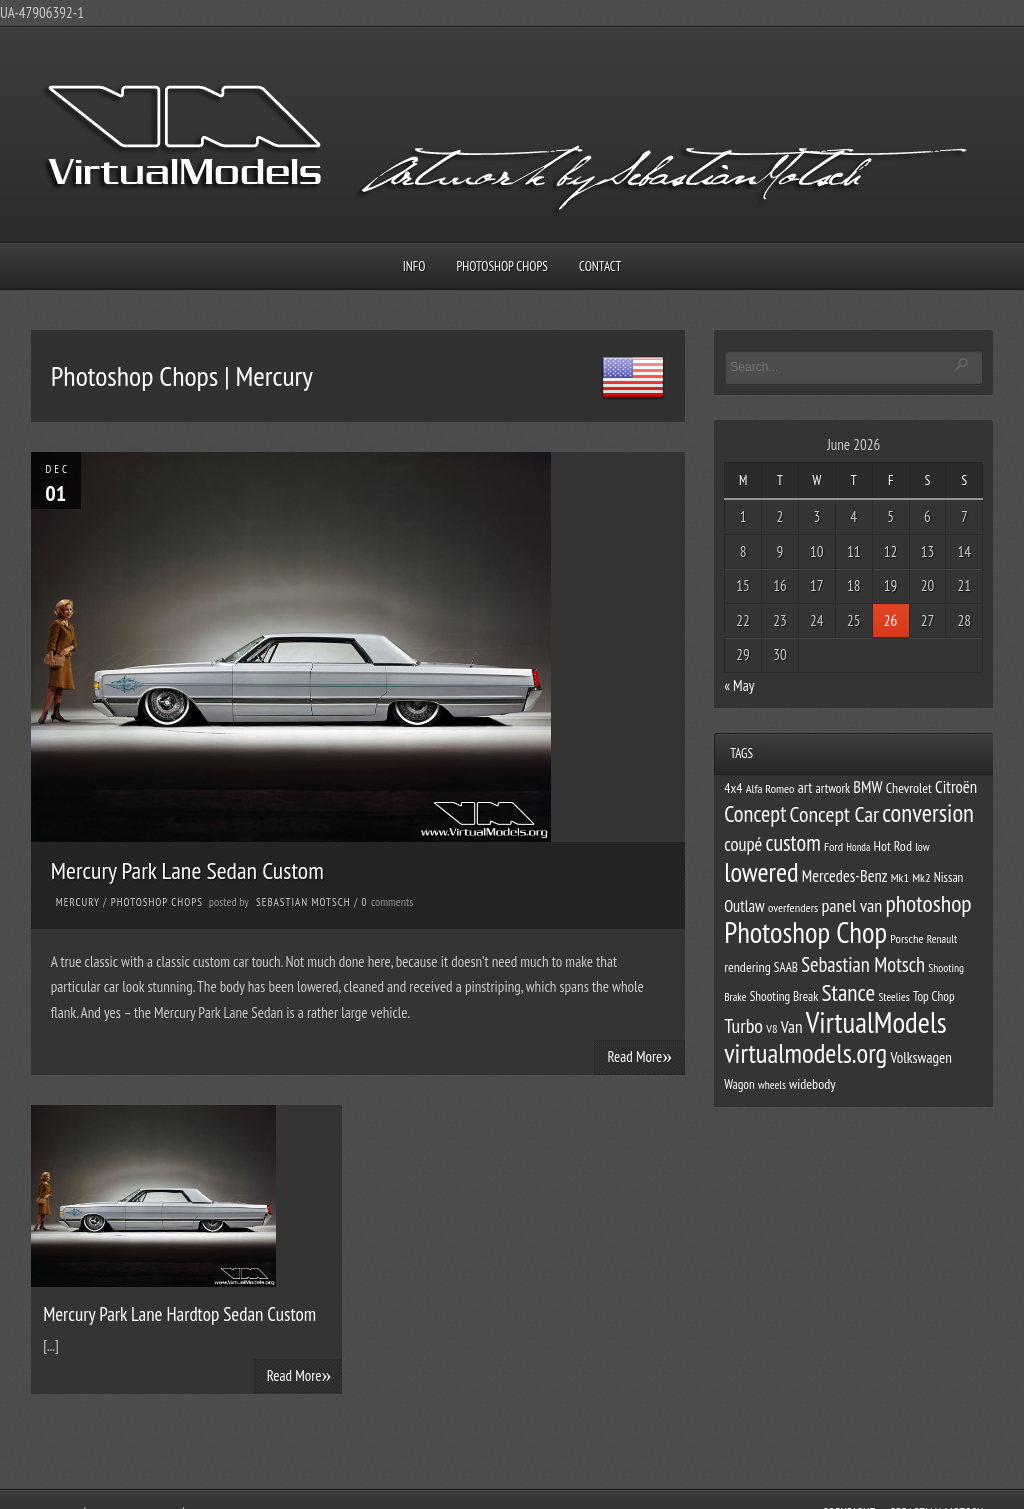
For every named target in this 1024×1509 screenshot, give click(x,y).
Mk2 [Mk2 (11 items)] (921, 877)
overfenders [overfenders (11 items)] (793, 907)
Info (414, 266)
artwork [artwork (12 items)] (833, 788)
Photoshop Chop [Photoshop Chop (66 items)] (805, 932)
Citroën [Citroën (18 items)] (956, 787)
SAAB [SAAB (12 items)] (786, 967)
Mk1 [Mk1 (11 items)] (900, 877)
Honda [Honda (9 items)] (858, 847)
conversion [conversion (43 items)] (928, 813)
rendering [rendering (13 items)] (747, 967)
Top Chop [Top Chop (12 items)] (934, 996)
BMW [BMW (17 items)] (867, 787)
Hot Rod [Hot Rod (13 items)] (892, 846)
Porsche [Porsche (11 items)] (906, 938)
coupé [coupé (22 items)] (743, 844)
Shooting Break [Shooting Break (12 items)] (784, 996)
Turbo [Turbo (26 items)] (743, 1026)
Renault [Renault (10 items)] (942, 938)
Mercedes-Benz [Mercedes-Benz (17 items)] (845, 876)
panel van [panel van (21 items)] (851, 905)
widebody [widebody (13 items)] (812, 1084)
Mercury (78, 902)
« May (739, 685)
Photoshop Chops (502, 266)
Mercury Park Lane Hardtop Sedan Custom (179, 1314)
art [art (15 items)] (805, 787)
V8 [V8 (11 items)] (771, 1028)
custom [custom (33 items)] (792, 842)
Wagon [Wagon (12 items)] (739, 1084)
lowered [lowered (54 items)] (761, 872)
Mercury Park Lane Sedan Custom (187, 870)
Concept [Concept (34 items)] (755, 813)
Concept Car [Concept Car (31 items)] (835, 814)
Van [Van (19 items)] (792, 1026)
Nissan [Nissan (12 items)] (949, 877)
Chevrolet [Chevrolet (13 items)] (909, 788)
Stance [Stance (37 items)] (849, 992)
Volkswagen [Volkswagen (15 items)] (920, 1057)
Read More (639, 1056)
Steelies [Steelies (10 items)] (893, 996)
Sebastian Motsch (303, 902)
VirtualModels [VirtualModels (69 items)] (876, 1022)
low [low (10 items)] (922, 846)
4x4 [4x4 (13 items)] (733, 788)
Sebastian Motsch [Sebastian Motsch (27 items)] (863, 964)
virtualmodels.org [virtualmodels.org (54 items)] (805, 1053)
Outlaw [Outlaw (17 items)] (744, 906)
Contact (600, 266)
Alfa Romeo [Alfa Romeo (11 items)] (770, 788)
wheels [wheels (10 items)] (772, 1084)
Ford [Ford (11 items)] (833, 846)
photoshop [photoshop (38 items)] (928, 903)
